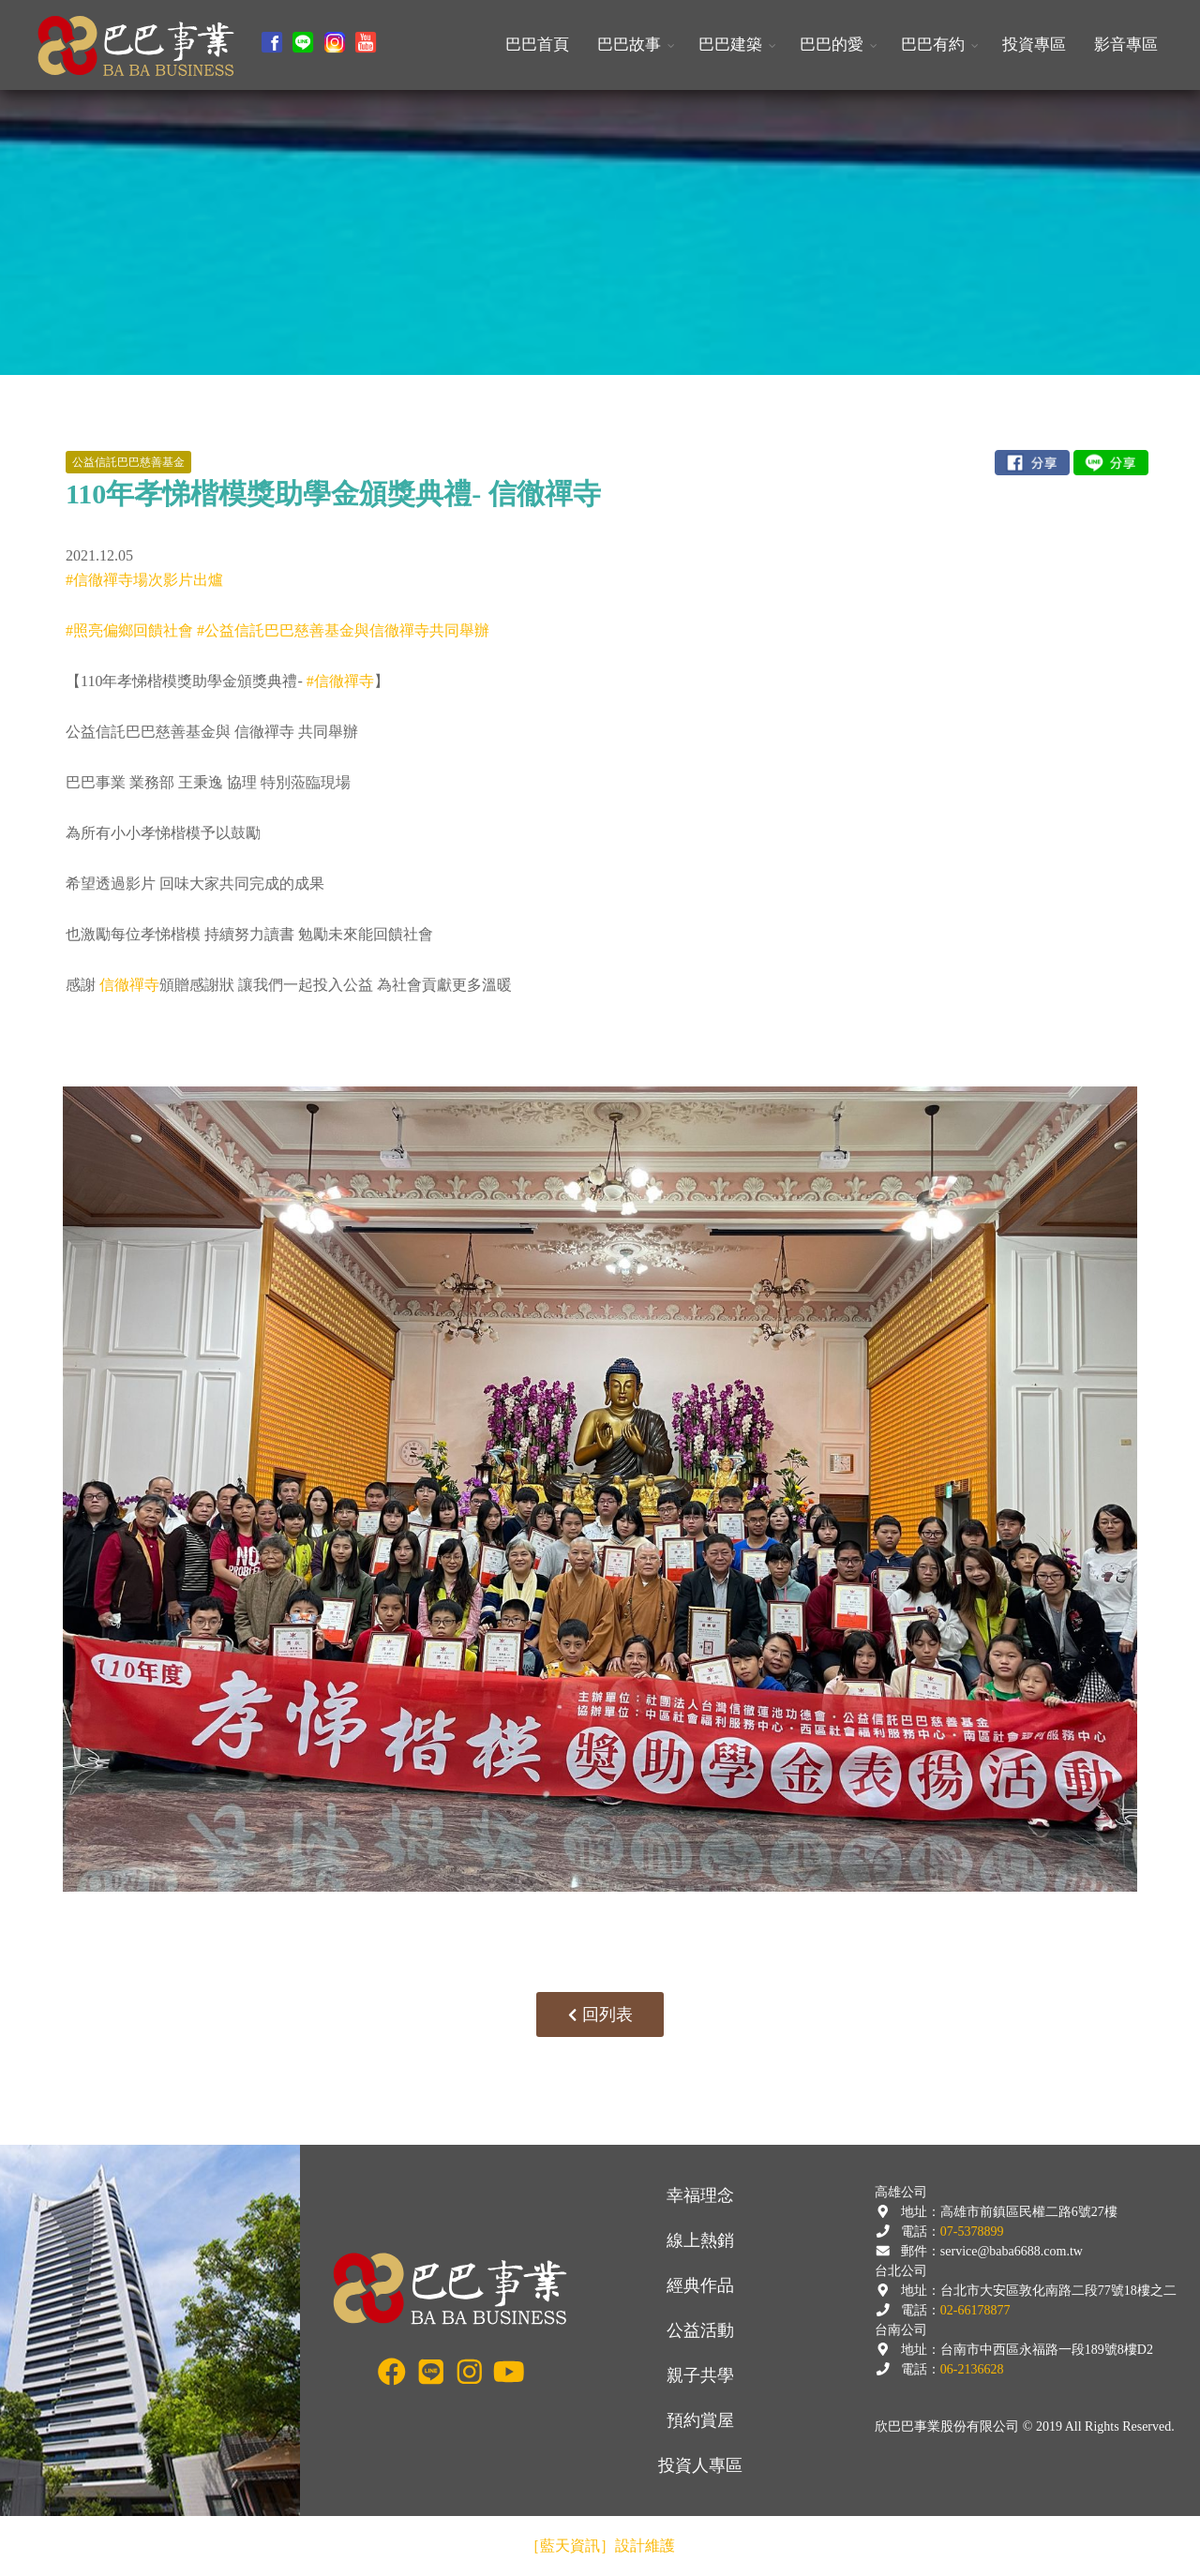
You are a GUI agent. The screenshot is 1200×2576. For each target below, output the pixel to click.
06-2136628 (972, 2369)
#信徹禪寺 (340, 681)
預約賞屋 (700, 2420)
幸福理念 (700, 2195)
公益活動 (700, 2330)
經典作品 (700, 2285)
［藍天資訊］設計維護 (600, 2546)
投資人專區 (700, 2465)
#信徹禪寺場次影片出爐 (144, 580)
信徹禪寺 (129, 985)
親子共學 (700, 2375)
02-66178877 (975, 2310)
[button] (633, 45)
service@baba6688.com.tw (1011, 2251)
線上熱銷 (700, 2240)
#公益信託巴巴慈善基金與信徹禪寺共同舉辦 (343, 630)
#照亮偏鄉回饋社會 (129, 630)
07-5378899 (972, 2231)
